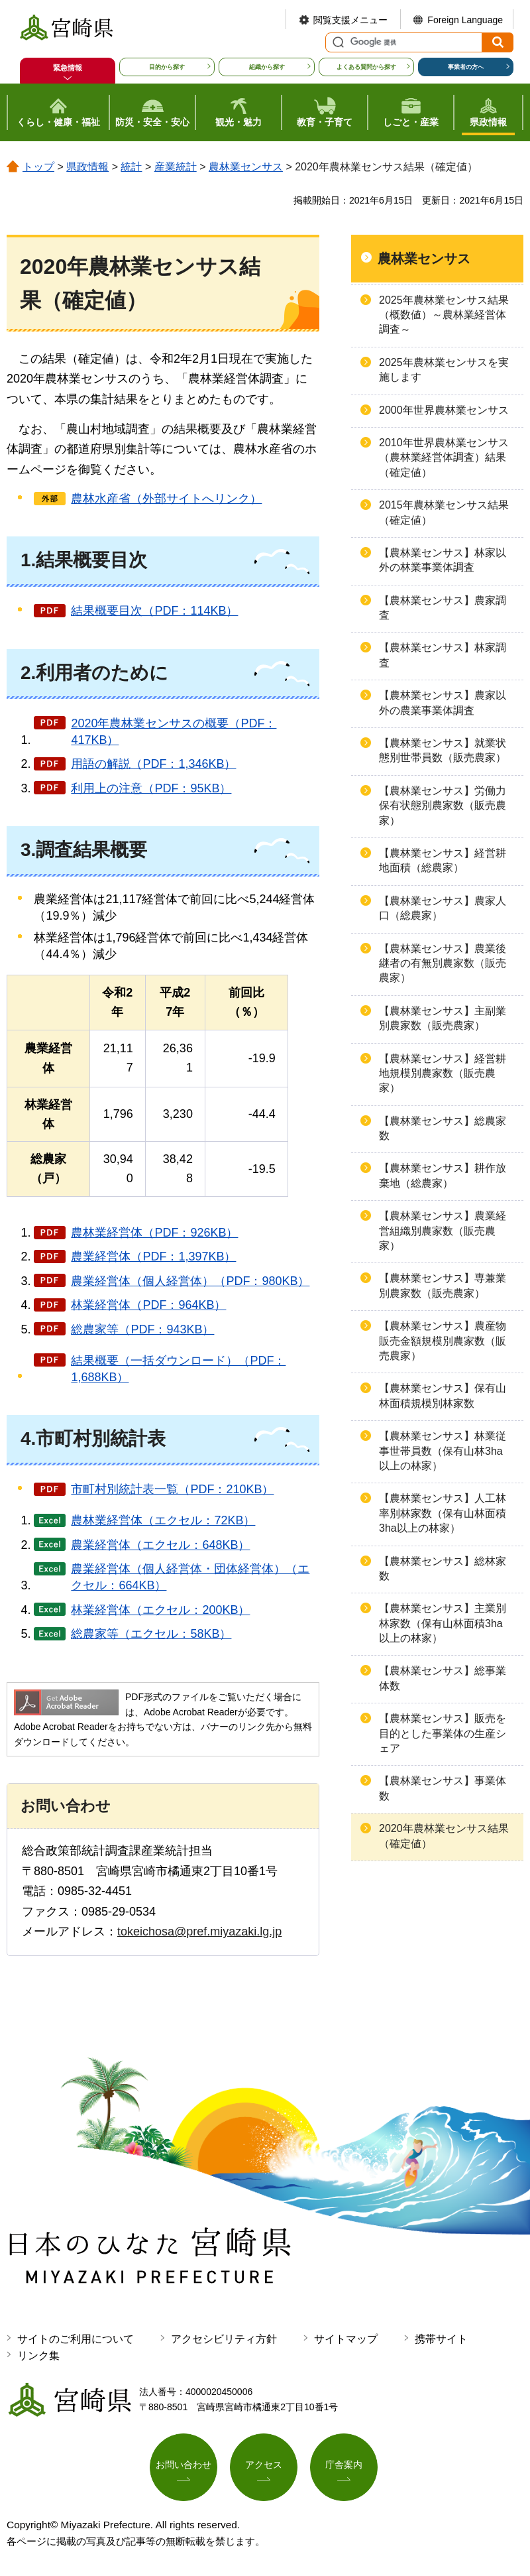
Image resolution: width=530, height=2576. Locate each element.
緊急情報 (67, 68)
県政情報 (87, 166)
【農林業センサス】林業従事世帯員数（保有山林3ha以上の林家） (442, 1450)
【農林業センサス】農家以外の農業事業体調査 (442, 702)
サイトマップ (346, 2339)
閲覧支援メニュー (350, 20)
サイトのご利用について (75, 2339)
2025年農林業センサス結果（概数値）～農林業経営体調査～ (444, 315)
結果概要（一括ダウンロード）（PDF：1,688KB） (178, 1369)
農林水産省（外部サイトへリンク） (166, 498)
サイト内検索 (336, 42)
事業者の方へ (466, 67)
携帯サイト (441, 2339)
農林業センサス (246, 166)
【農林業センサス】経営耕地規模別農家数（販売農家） (442, 1073)
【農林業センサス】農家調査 (442, 608)
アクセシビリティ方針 (224, 2339)
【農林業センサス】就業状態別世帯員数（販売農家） (442, 750)
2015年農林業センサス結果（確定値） (444, 512)
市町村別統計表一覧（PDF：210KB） (172, 1489)
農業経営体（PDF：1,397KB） (153, 1256)
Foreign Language (465, 20)
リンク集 (38, 2355)
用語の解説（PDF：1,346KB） (153, 763)
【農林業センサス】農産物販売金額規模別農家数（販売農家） (442, 1340)
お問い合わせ (183, 2464)
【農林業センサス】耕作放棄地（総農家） (442, 1175)
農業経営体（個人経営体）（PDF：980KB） (190, 1281)
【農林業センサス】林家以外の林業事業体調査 (442, 560)
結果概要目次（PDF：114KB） (154, 610)
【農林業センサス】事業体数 (442, 1788)
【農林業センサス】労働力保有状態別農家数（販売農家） (442, 805)
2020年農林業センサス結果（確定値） (444, 1836)
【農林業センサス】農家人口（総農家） (442, 908)
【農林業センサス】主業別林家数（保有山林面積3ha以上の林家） (442, 1623)
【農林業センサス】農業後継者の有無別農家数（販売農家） (442, 963)
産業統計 (175, 166)
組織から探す (267, 67)
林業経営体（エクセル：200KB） (160, 1610)
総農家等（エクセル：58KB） (151, 1633)
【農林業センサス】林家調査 (442, 655)
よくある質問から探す (366, 67)
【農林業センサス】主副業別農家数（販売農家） (442, 1018)
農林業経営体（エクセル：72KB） (163, 1520)
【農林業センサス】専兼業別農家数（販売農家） (442, 1285)
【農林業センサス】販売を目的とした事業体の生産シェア (442, 1733)
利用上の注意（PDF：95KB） (151, 788)
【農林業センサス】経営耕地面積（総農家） (442, 860)
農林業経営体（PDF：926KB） (154, 1232)
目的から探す (167, 67)
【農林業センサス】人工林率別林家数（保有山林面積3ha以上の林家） (442, 1513)
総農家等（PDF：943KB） (142, 1329)
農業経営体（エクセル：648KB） (160, 1545)
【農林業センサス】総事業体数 (442, 1678)
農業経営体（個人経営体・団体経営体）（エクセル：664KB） (190, 1577)
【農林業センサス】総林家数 (442, 1568)
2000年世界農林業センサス (444, 410)
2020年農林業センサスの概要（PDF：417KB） (173, 732)
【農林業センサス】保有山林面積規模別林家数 (442, 1395)
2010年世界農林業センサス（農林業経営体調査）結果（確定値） (444, 457)
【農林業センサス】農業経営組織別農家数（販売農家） (442, 1230)
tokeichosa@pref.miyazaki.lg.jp (199, 1931)
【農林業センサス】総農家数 (442, 1128)
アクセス (263, 2464)
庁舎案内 (343, 2464)
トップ (38, 166)
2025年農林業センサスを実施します (444, 370)
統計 (131, 166)
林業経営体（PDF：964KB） (148, 1305)
